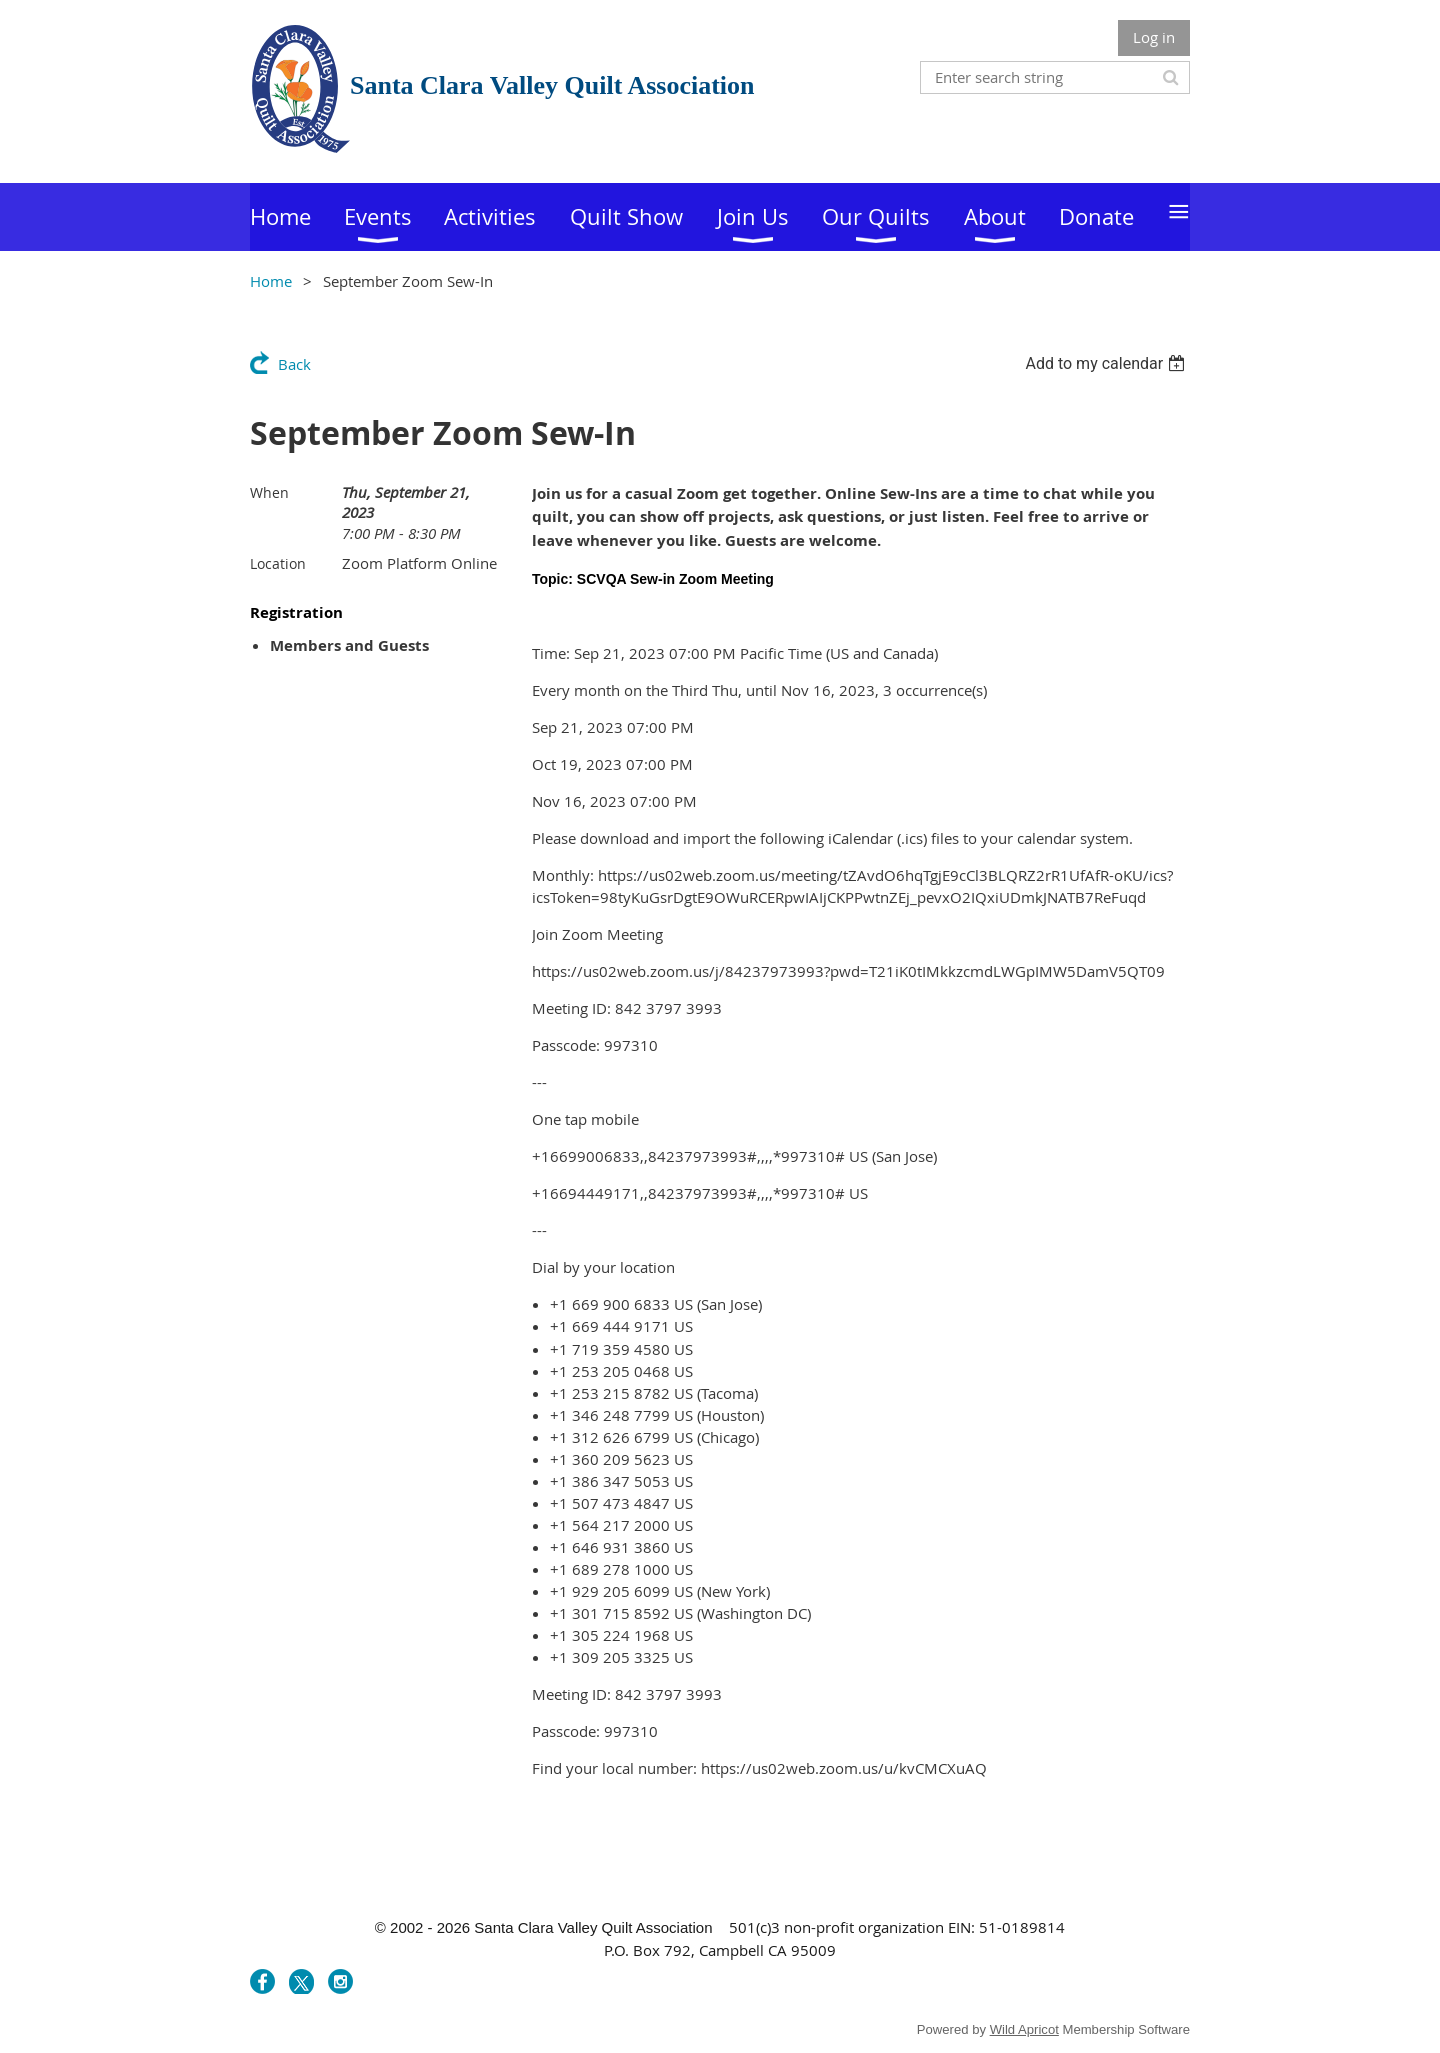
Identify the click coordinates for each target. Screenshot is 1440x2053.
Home (271, 281)
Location (278, 563)
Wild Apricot (1024, 2029)
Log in (1154, 37)
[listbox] (1107, 363)
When (269, 492)
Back (294, 364)
